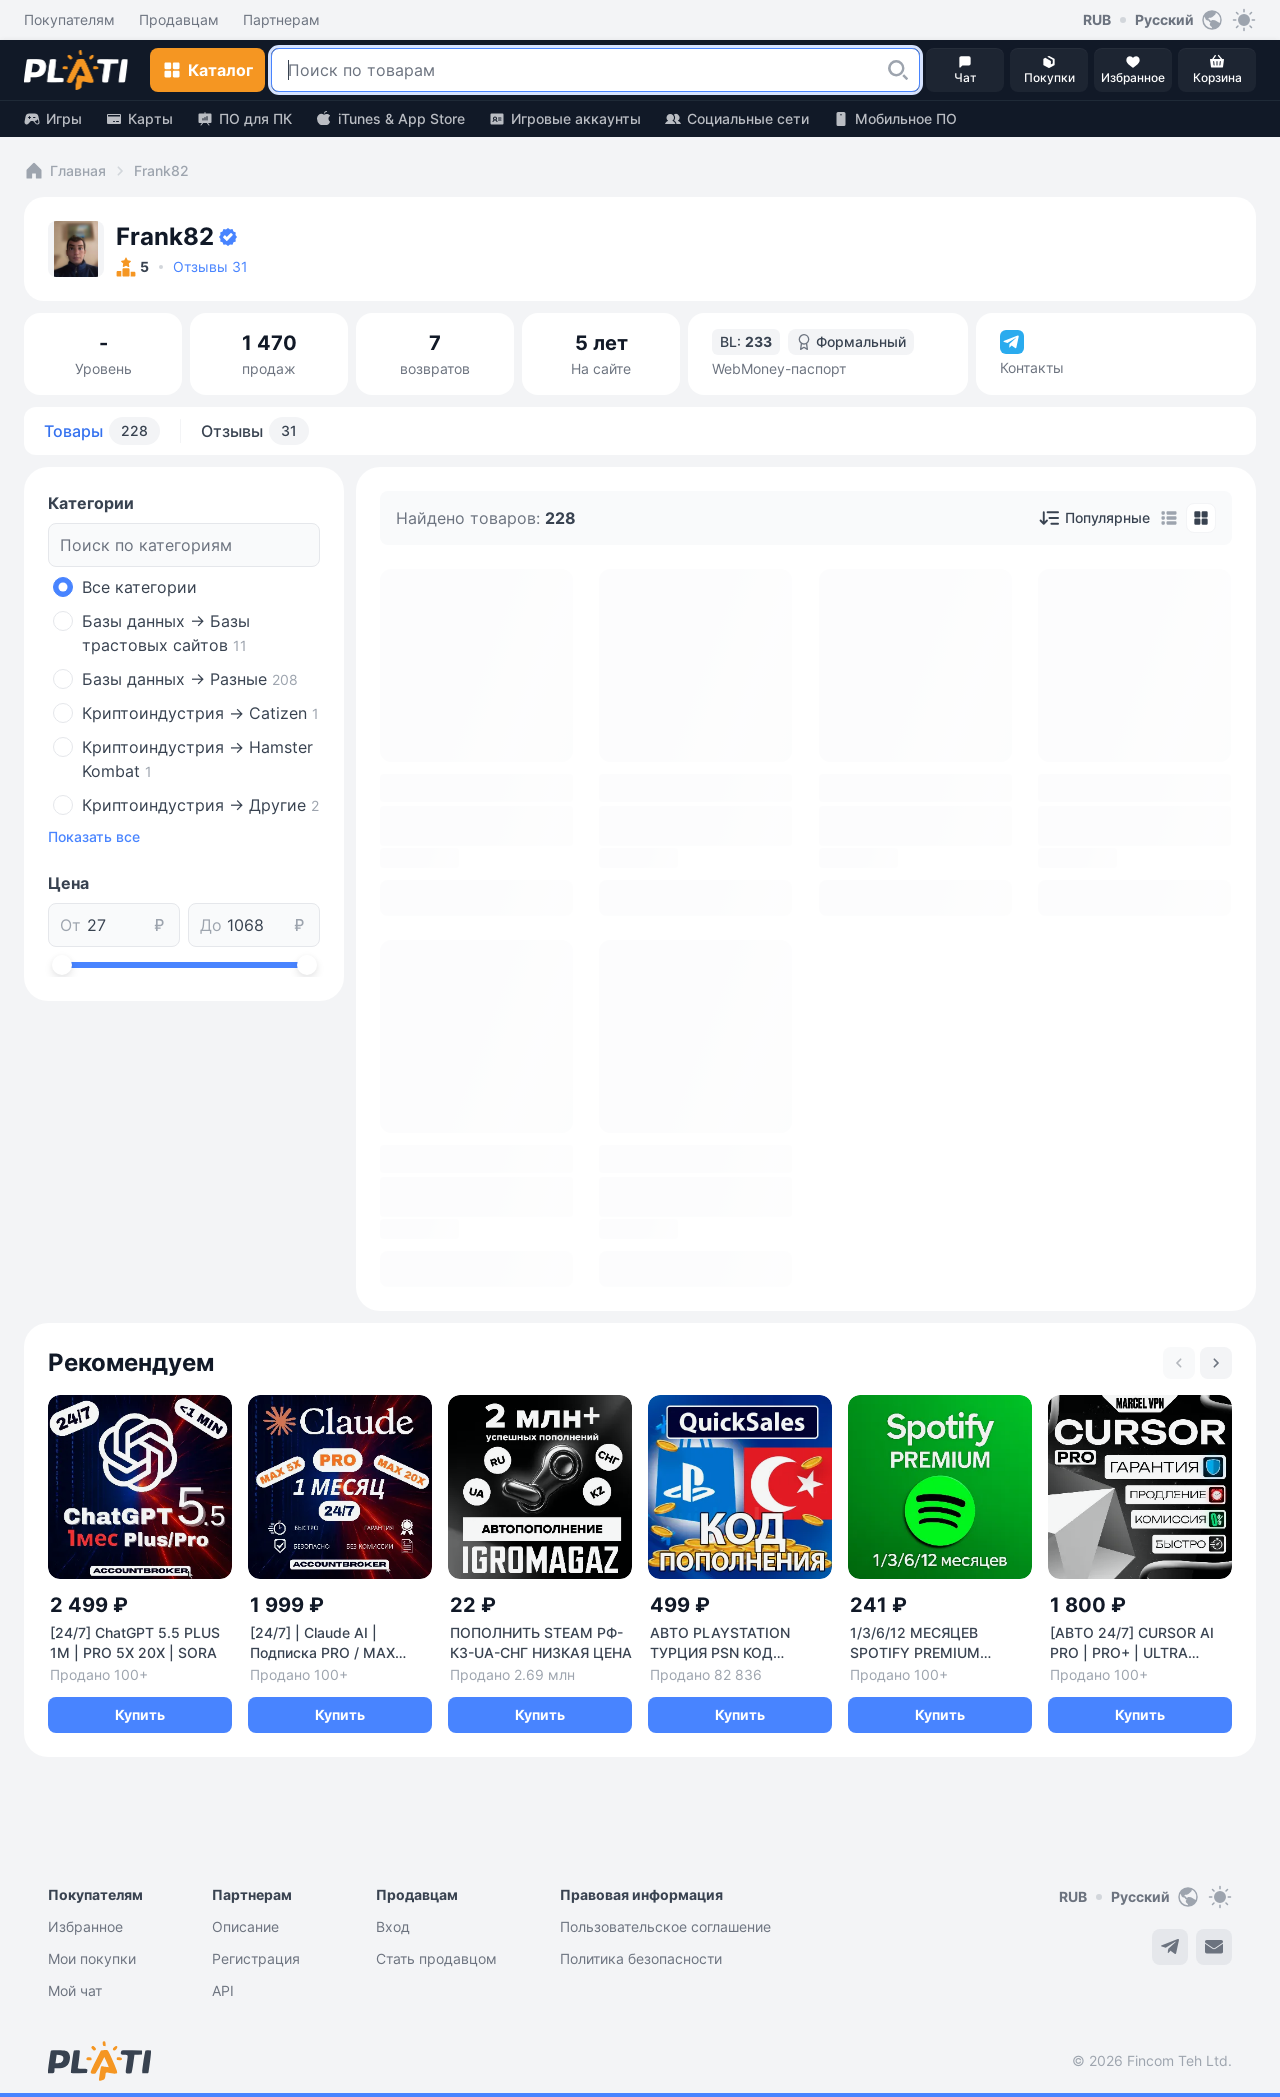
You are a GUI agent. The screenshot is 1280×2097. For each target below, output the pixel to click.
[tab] (1169, 518)
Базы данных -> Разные (190, 679)
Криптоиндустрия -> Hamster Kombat (197, 759)
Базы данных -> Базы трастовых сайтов (166, 633)
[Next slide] (1216, 1363)
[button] (898, 70)
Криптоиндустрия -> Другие (200, 805)
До (211, 925)
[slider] (62, 965)
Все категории (139, 587)
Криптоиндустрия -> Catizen (200, 713)
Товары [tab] (102, 431)
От (70, 925)
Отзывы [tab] (255, 431)
